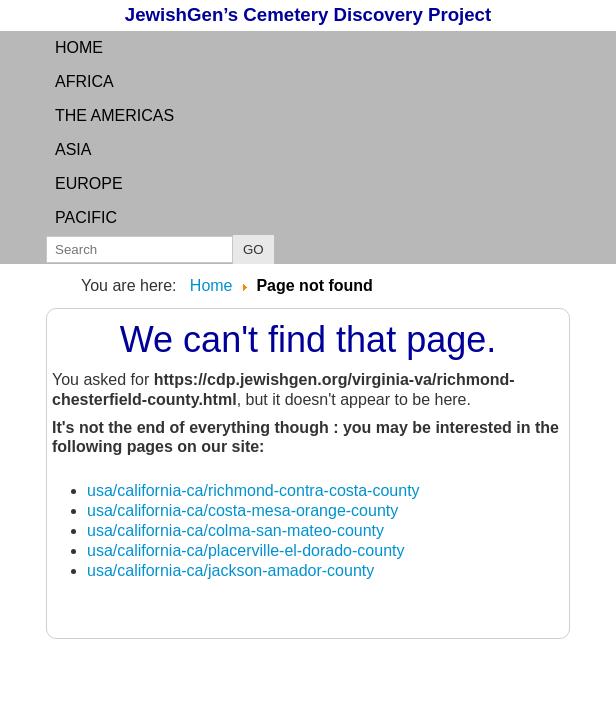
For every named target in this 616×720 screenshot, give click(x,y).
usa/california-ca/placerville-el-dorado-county (245, 550)
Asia (73, 149)
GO (253, 249)
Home (79, 47)
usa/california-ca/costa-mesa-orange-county (242, 510)
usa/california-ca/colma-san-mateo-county (235, 530)
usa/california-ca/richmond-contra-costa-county (253, 490)
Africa (84, 81)
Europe (89, 183)
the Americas (114, 115)
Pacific (86, 217)
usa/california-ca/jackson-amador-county (230, 570)
